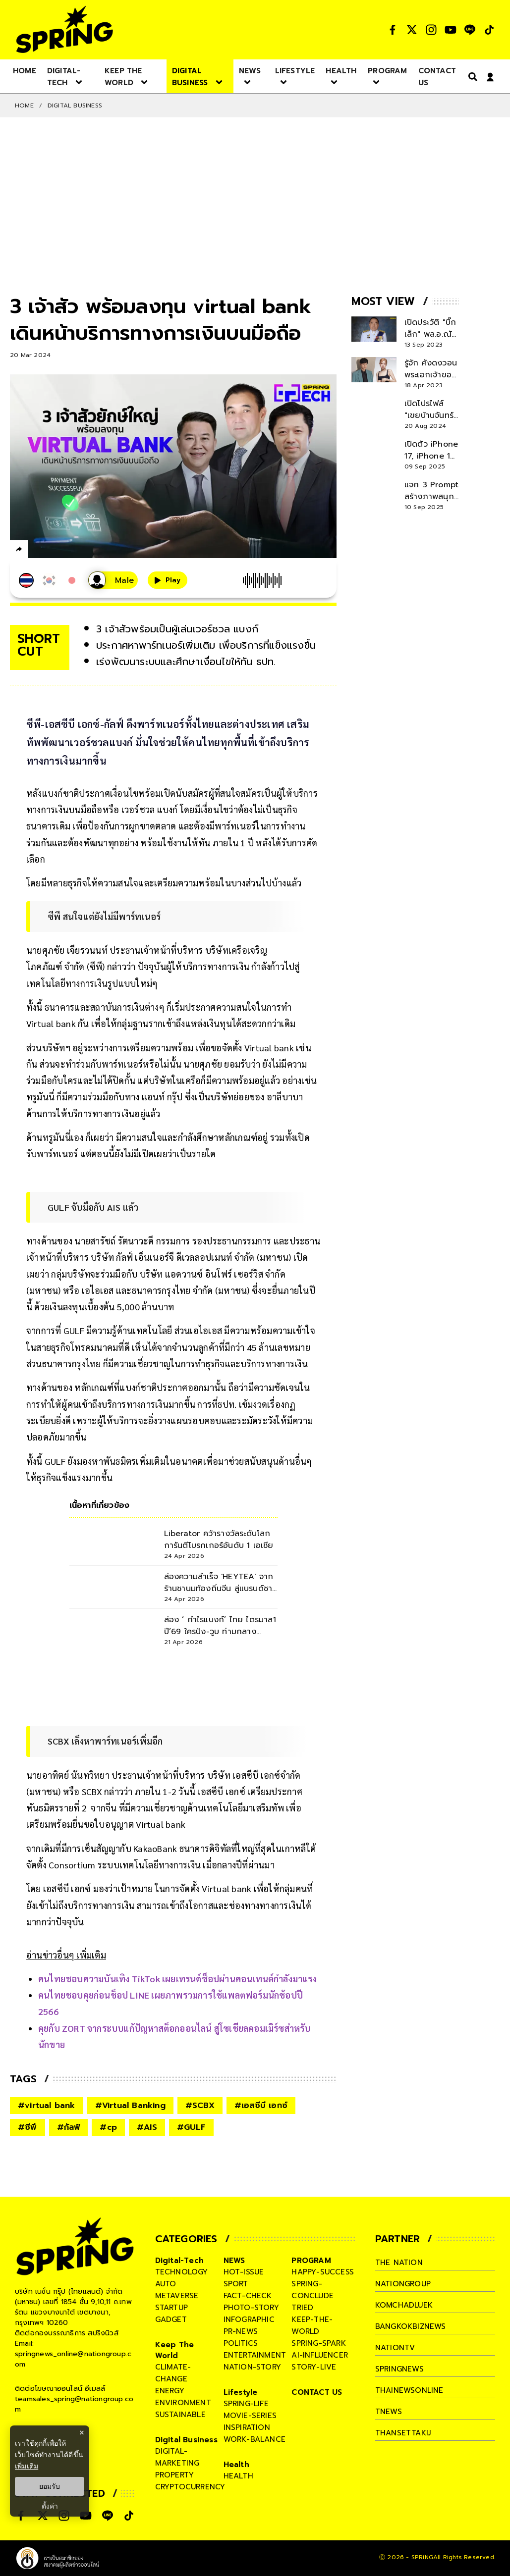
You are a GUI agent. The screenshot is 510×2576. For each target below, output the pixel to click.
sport (236, 2283)
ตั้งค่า (50, 2506)
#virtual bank (46, 2106)
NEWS (234, 2260)
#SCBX (200, 2106)
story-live (313, 2367)
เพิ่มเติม (26, 2466)
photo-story (251, 2307)
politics (241, 2343)
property (174, 2475)
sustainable (180, 2414)
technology (181, 2272)
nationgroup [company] (403, 2283)
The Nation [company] (399, 2262)
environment (183, 2402)
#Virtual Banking (130, 2106)
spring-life (246, 2403)
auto (165, 2283)
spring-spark (318, 2343)
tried (302, 2307)
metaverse (177, 2295)
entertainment (255, 2355)
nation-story (252, 2367)
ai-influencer (319, 2355)
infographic (249, 2319)
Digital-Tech (179, 2260)
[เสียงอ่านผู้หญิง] (113, 580)
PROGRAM (311, 2260)
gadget (171, 2319)
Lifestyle (241, 2392)
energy (169, 2390)
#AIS (147, 2127)
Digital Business (75, 105)
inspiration (247, 2427)
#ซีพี (27, 2127)
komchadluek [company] (404, 2305)
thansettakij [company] (403, 2432)
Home (24, 105)
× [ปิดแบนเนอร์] (81, 2432)
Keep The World (174, 2350)
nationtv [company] (395, 2347)
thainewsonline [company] (409, 2390)
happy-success (322, 2272)
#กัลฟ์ (68, 2127)
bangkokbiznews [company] (410, 2326)
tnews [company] (388, 2411)
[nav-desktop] (24, 70)
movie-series (250, 2415)
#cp (108, 2127)
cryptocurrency (190, 2486)
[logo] (64, 29)
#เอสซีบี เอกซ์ (260, 2106)
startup (171, 2307)
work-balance (254, 2439)
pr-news (241, 2331)
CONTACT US (316, 2392)
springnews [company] (399, 2369)
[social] (392, 30)
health (238, 2476)
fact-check (248, 2295)
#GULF (191, 2127)
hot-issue (244, 2272)
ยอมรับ (49, 2486)
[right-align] (470, 76)
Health (236, 2464)
